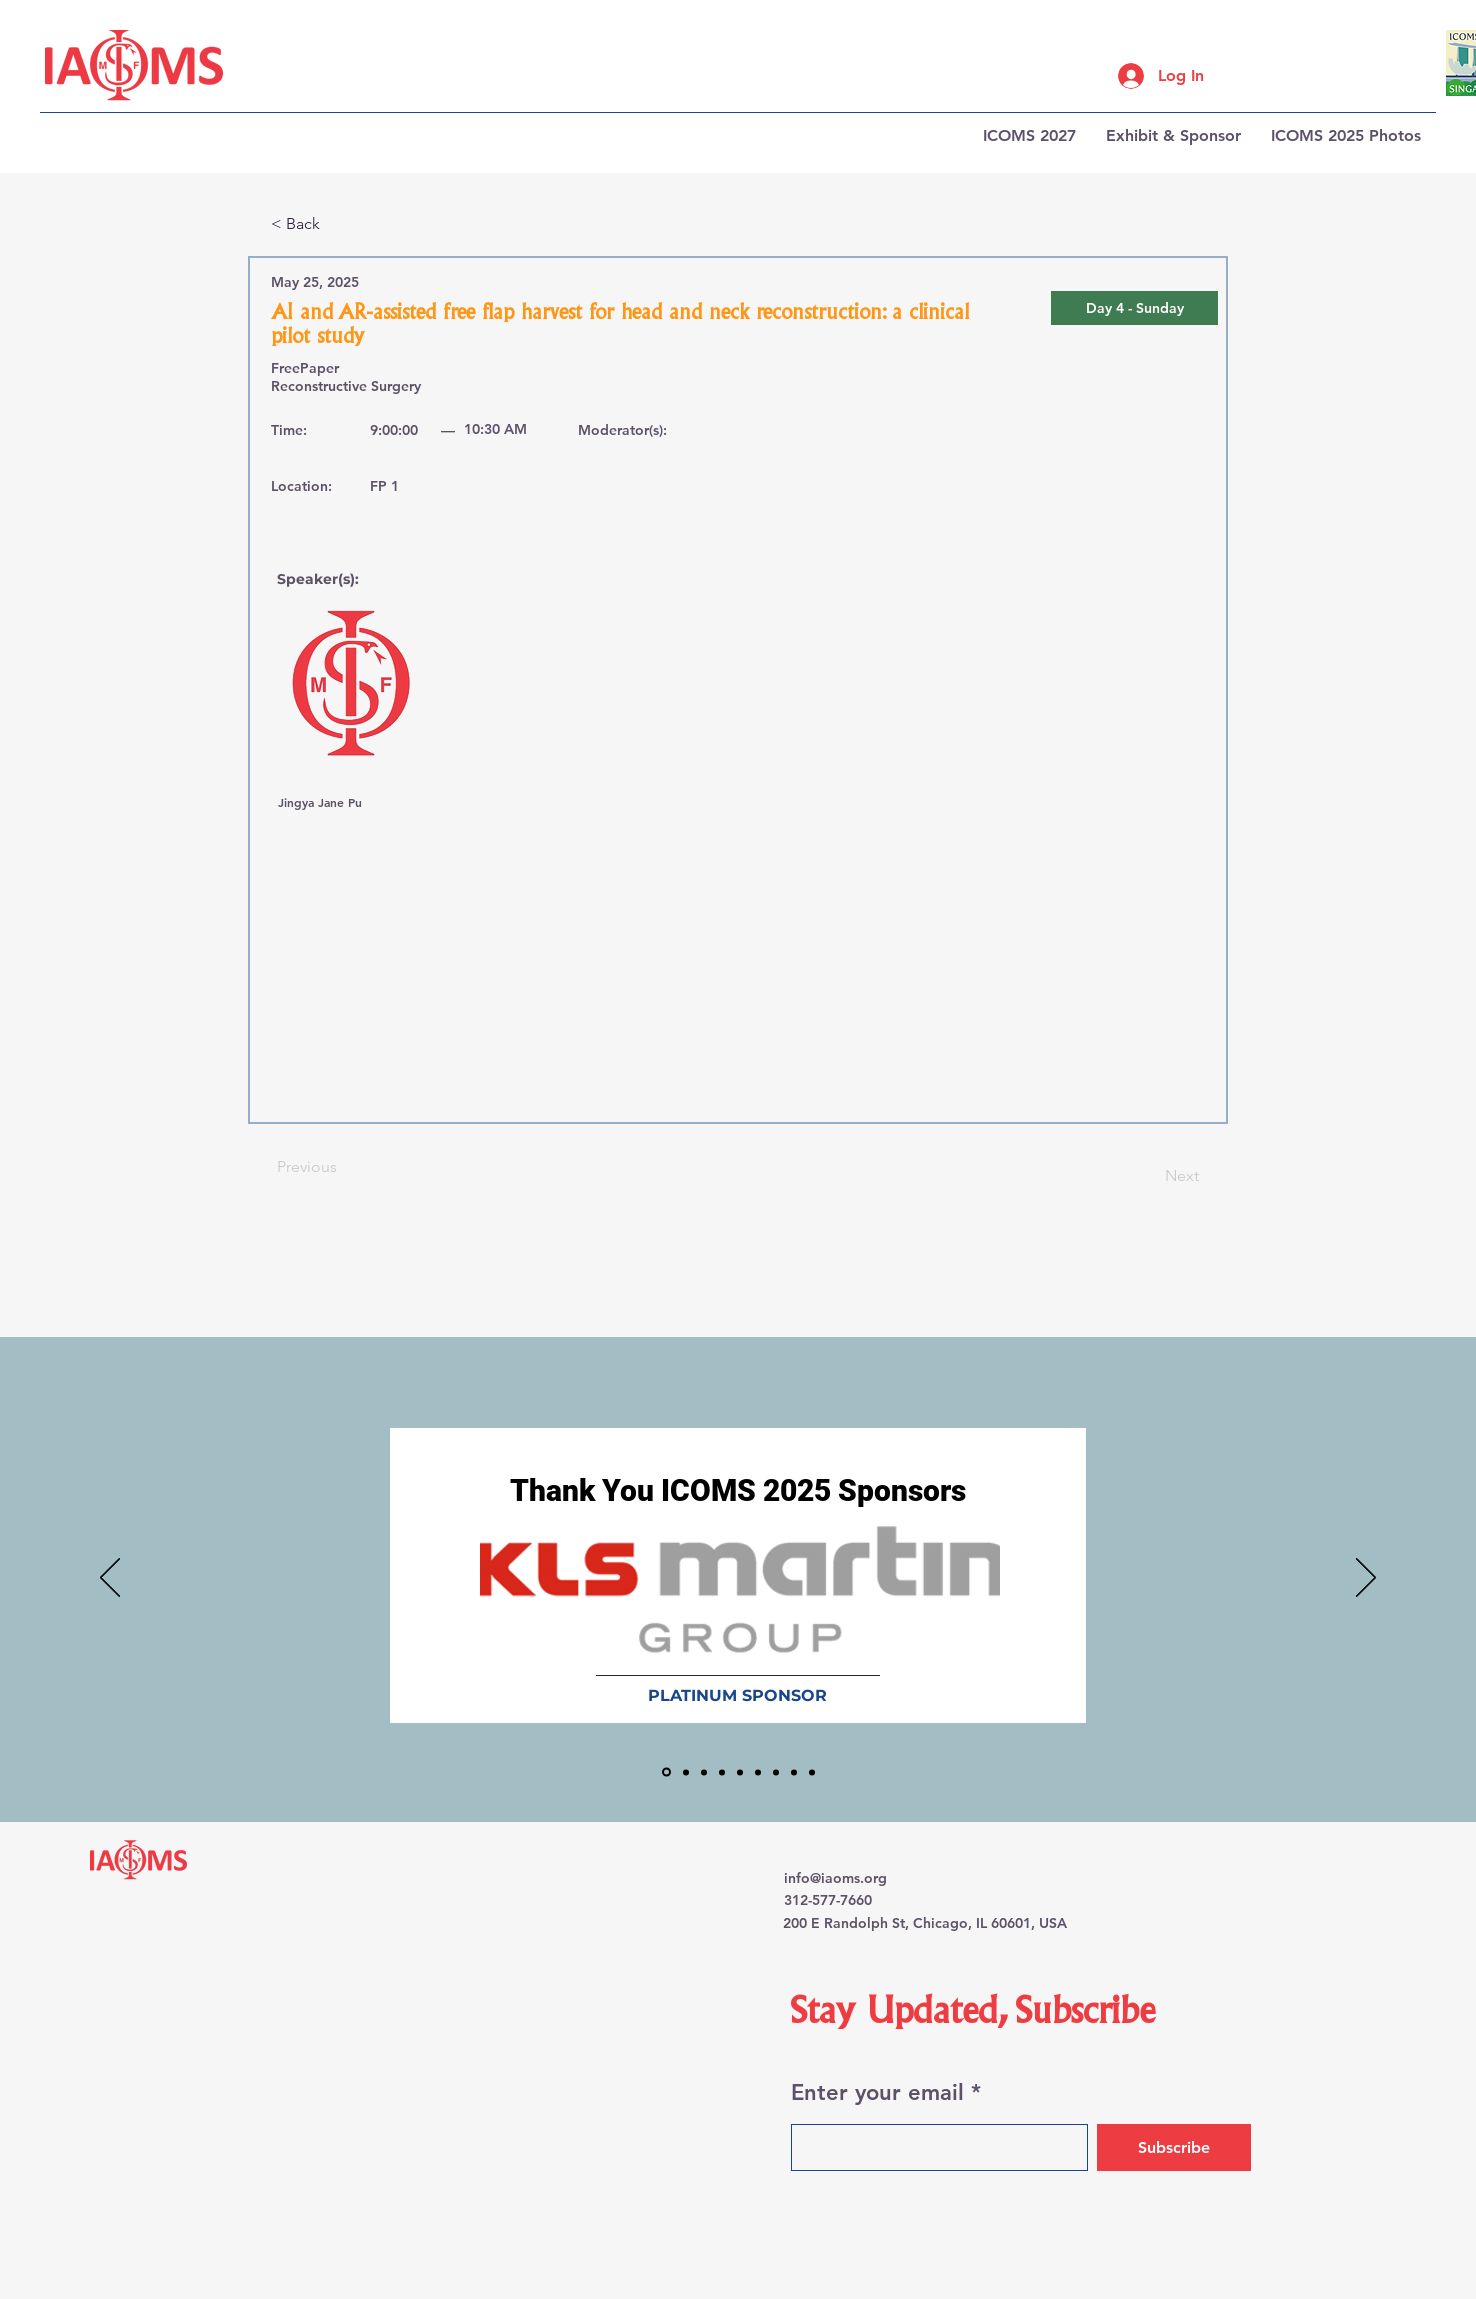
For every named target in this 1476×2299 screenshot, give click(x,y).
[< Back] (337, 224)
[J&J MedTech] (704, 1772)
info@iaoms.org (835, 1878)
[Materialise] (776, 1772)
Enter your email (877, 2093)
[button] (1134, 308)
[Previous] (343, 1167)
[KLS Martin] (666, 1772)
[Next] (1149, 1176)
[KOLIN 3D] (722, 1772)
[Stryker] (740, 1772)
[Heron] (758, 1772)
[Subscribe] (1174, 2147)
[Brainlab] (686, 1772)
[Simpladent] (812, 1772)
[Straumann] (794, 1772)
